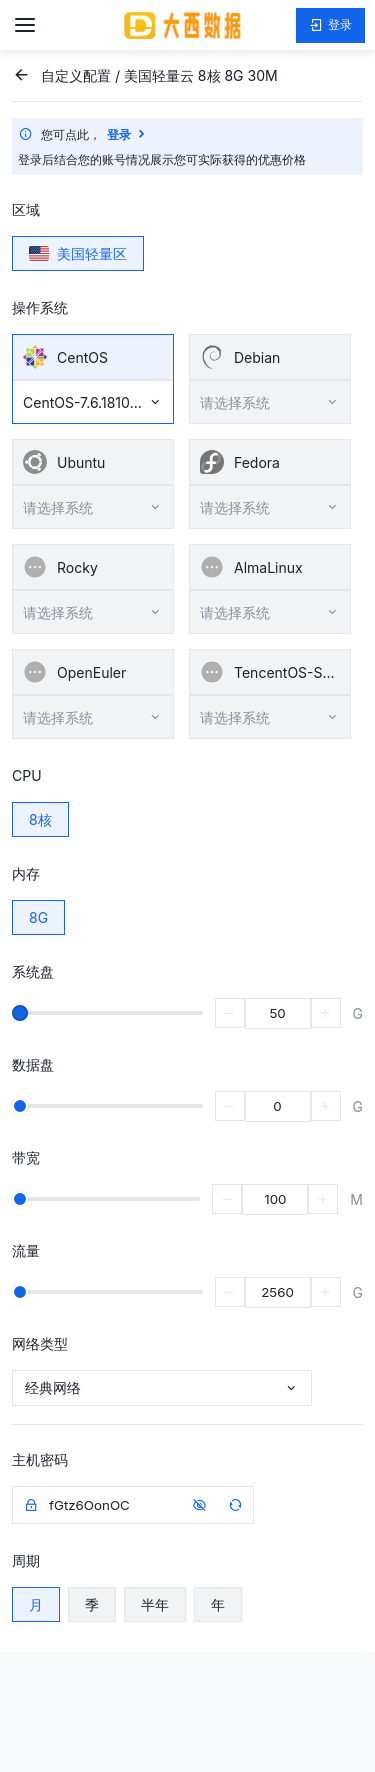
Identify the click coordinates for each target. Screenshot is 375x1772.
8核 (40, 819)
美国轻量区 (78, 253)
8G (38, 917)
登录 (330, 25)
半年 (155, 1604)
